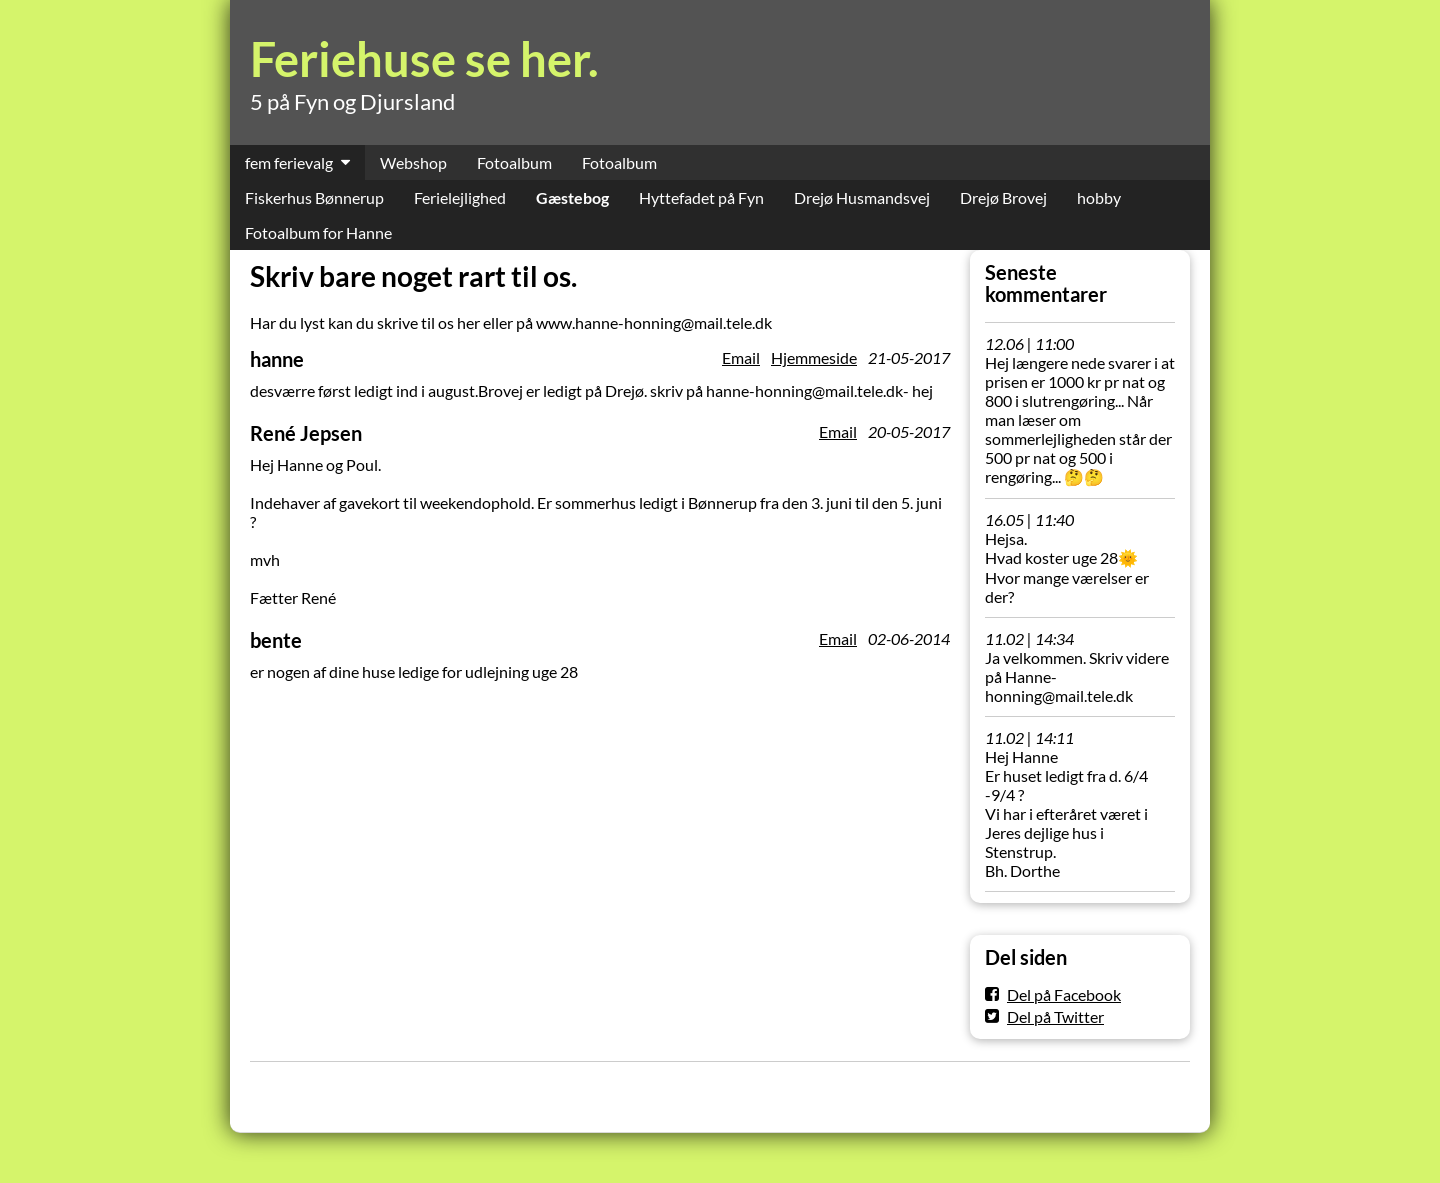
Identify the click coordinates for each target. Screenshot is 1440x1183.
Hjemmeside (814, 357)
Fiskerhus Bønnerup (314, 197)
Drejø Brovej (1003, 197)
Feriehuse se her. (424, 59)
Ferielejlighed (460, 197)
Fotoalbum (514, 162)
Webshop (413, 162)
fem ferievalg (289, 162)
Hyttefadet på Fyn (701, 197)
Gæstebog (572, 197)
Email (741, 357)
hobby (1099, 197)
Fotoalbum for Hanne (318, 232)
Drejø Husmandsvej (862, 197)
